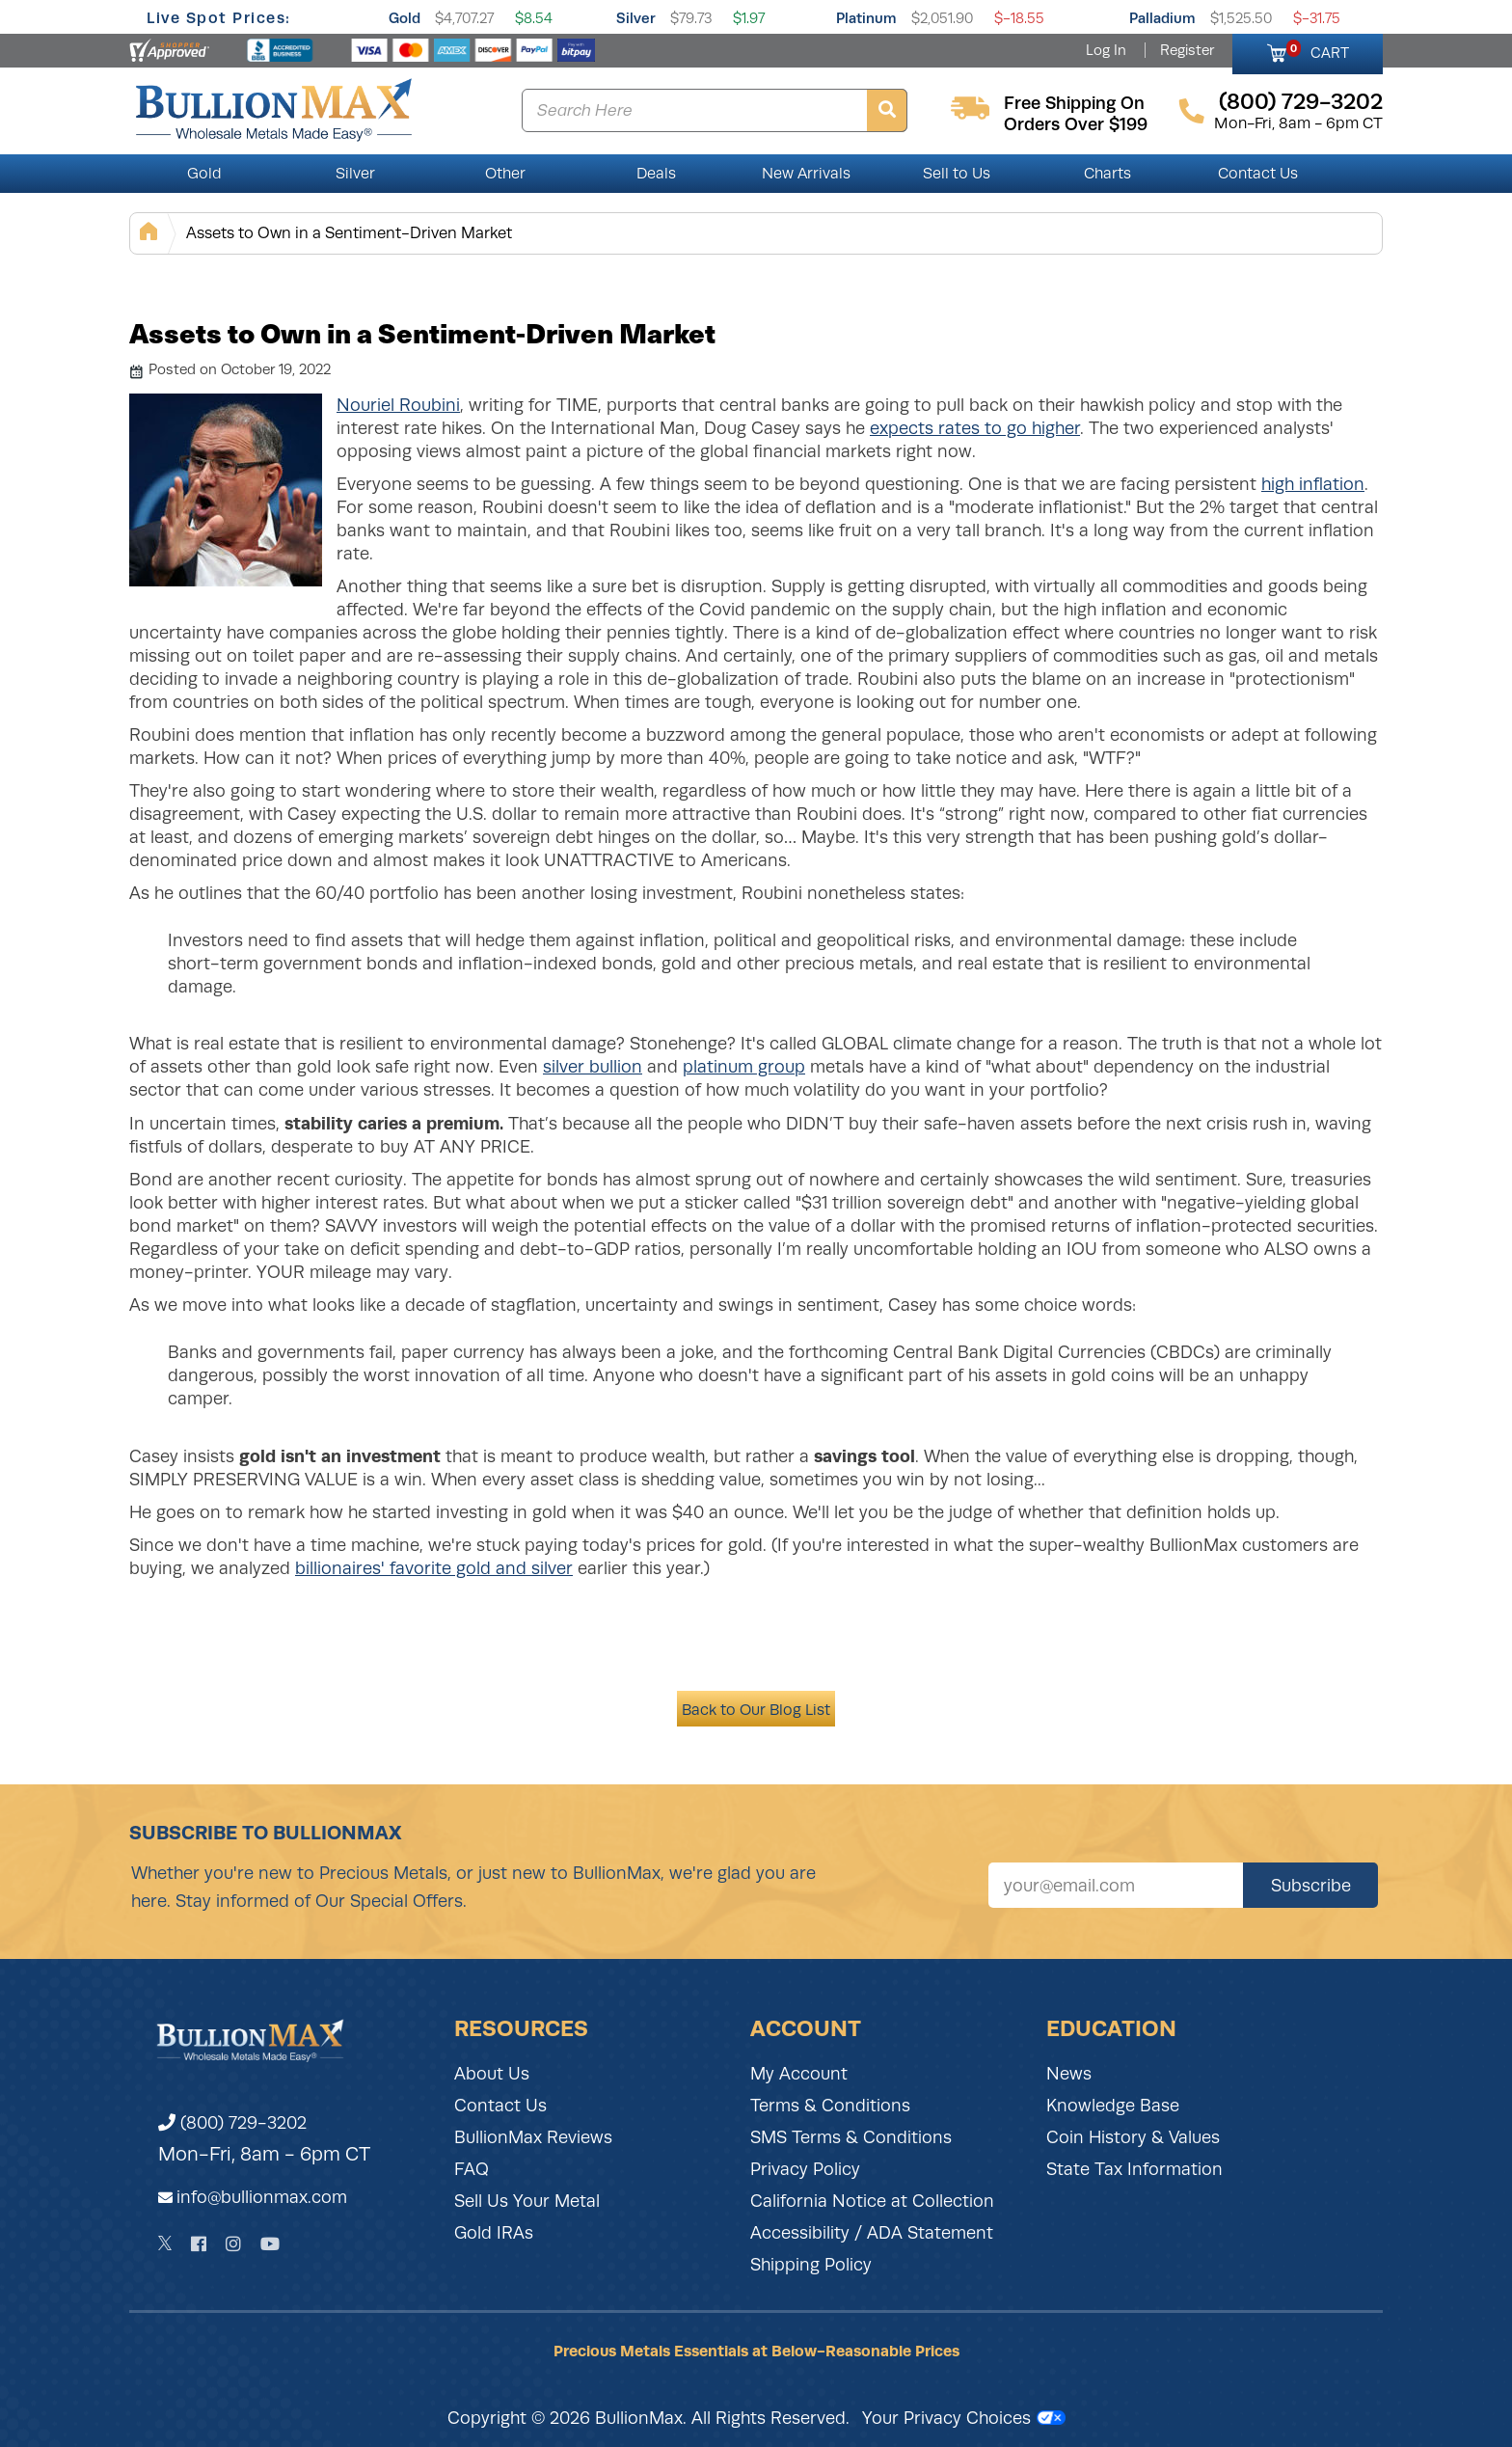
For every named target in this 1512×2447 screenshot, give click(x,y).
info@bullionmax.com (261, 2197)
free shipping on (1074, 103)
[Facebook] (198, 2244)
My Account (799, 2073)
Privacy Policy (805, 2169)
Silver (636, 18)
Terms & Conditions (830, 2105)
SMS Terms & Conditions (851, 2137)
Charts (1107, 173)
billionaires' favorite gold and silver (434, 1568)
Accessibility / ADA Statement (871, 2233)
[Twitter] (165, 2243)
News (1069, 2073)
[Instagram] (233, 2244)
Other (505, 173)
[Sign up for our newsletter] (1115, 1885)
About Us (491, 2073)
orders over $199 (1076, 124)
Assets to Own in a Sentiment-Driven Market (349, 233)
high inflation (1312, 484)
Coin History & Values (1133, 2137)
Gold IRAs (493, 2233)
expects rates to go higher (975, 428)
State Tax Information (1134, 2169)
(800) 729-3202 (232, 2123)
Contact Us (1258, 173)
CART (1317, 50)
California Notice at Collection (872, 2201)
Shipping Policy (811, 2264)
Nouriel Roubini (398, 405)
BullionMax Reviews (533, 2137)
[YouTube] (270, 2244)
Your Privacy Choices (964, 2418)
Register (1187, 50)
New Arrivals (806, 173)
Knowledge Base (1112, 2105)
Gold (404, 18)
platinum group (744, 1066)
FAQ (471, 2169)
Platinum (866, 18)
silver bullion (592, 1066)
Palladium (1162, 18)
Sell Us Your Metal (527, 2201)
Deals (656, 173)
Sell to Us (956, 173)
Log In (1106, 50)
